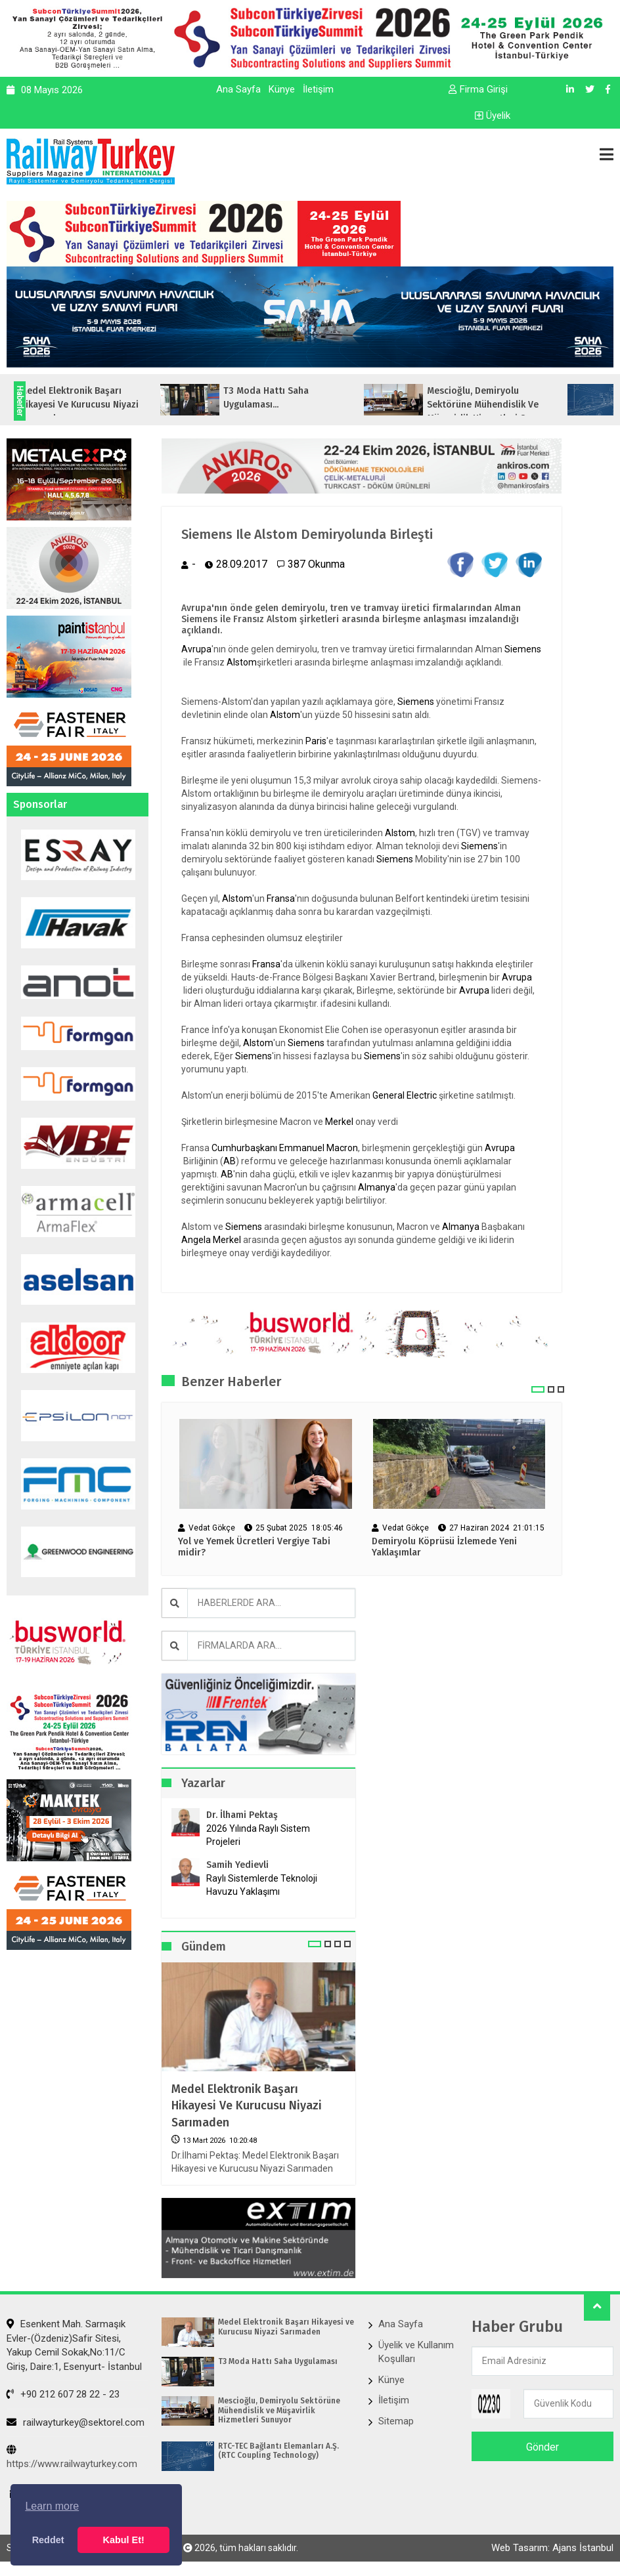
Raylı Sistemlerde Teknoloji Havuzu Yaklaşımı (261, 1885)
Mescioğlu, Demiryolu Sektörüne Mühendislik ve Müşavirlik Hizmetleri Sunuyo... (523, 404)
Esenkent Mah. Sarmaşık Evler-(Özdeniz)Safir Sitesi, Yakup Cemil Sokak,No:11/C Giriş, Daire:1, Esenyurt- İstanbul (74, 2345)
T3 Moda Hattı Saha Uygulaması (278, 2361)
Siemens (522, 649)
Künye (282, 89)
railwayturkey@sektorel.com (75, 2422)
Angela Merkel (211, 1240)
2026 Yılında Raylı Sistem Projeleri (258, 1835)
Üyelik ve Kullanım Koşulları (416, 2352)
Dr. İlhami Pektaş (242, 1815)
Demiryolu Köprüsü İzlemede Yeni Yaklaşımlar (444, 1547)
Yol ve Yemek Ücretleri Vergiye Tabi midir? (254, 1547)
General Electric (404, 1095)
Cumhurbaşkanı (244, 1148)
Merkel (339, 1121)
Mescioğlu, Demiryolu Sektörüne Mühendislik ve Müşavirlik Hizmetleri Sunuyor (279, 2410)
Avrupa (196, 649)
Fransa (281, 898)
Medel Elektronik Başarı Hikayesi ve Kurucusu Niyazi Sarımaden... (110, 404)
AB (229, 1161)
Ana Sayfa (238, 89)
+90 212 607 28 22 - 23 (63, 2394)
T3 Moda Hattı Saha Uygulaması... (297, 397)
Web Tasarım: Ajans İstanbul (552, 2548)
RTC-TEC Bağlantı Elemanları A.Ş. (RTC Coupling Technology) (278, 2450)
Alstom (242, 662)
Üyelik (492, 115)
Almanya (376, 1187)
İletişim (318, 89)
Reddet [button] (48, 2540)
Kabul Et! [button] (123, 2540)
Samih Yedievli (237, 1864)
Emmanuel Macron (318, 1148)
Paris (315, 741)
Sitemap (396, 2421)
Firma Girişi (478, 89)
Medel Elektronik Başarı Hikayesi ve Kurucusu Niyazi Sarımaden (246, 2105)
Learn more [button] (52, 2506)
